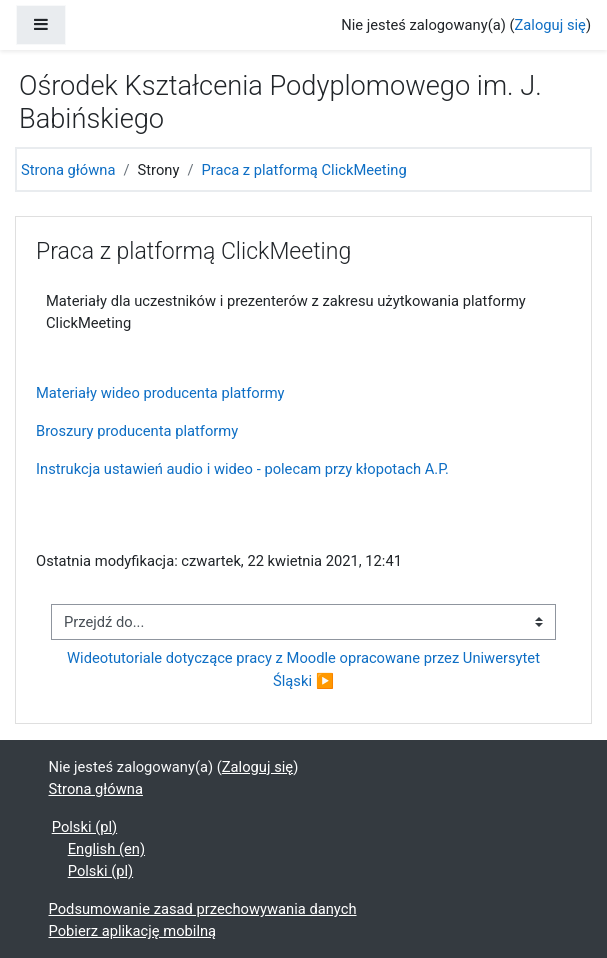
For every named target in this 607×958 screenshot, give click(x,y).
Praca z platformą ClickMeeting (303, 170)
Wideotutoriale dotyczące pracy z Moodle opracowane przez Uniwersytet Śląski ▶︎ (305, 669)
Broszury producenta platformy (137, 431)
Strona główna (68, 170)
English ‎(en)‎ (106, 849)
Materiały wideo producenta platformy (160, 393)
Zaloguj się (550, 25)
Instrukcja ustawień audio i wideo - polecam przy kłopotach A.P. (242, 469)
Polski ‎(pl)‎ (84, 827)
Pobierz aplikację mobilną (133, 931)
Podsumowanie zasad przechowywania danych (203, 909)
